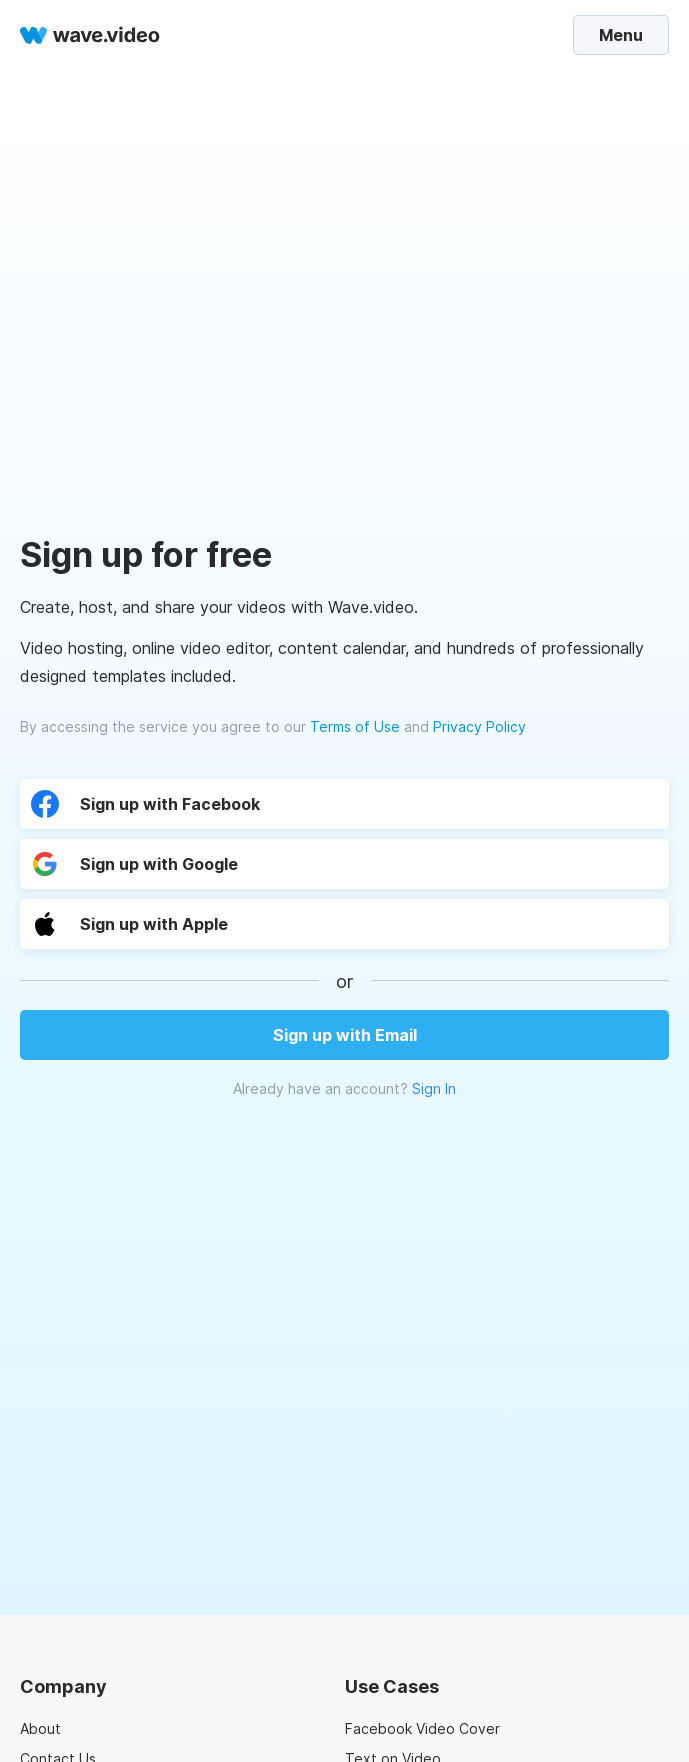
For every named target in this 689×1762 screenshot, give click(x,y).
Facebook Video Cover (422, 1728)
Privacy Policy (479, 726)
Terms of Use (355, 726)
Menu (621, 35)
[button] (207, 924)
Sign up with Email (345, 1035)
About (40, 1728)
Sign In (434, 1088)
